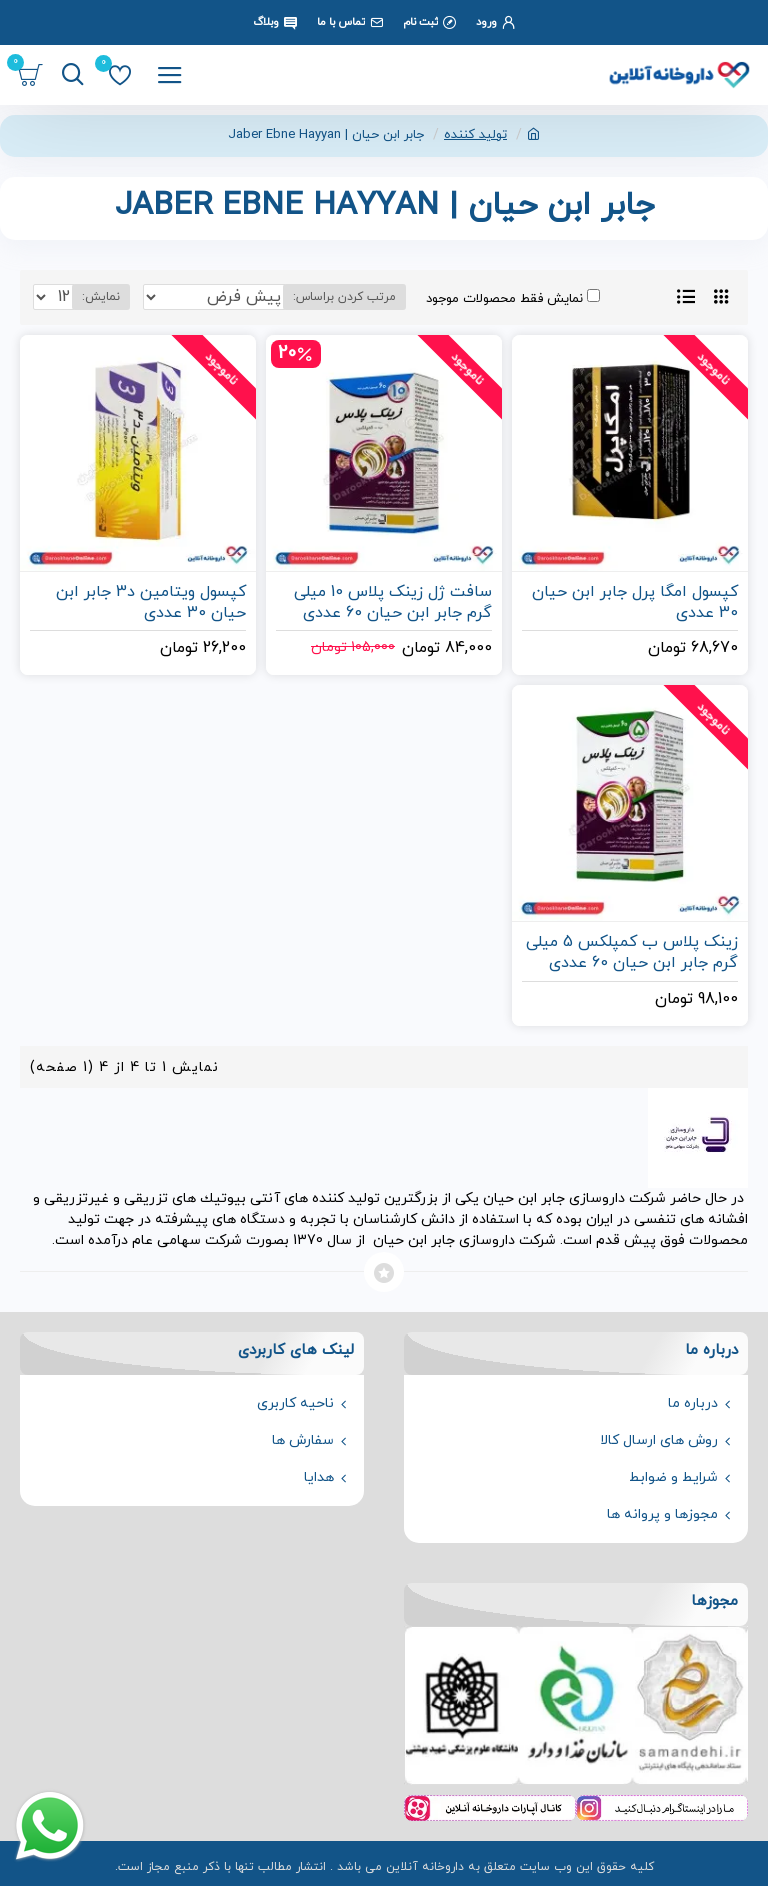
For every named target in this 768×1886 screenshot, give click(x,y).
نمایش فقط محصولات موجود (513, 298)
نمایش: (101, 297)
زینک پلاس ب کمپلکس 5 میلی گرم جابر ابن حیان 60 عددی (632, 953)
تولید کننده (475, 135)
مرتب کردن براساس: (344, 297)
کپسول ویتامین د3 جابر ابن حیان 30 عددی (151, 603)
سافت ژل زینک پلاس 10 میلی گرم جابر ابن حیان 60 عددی (393, 603)
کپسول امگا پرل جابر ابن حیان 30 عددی (635, 603)
